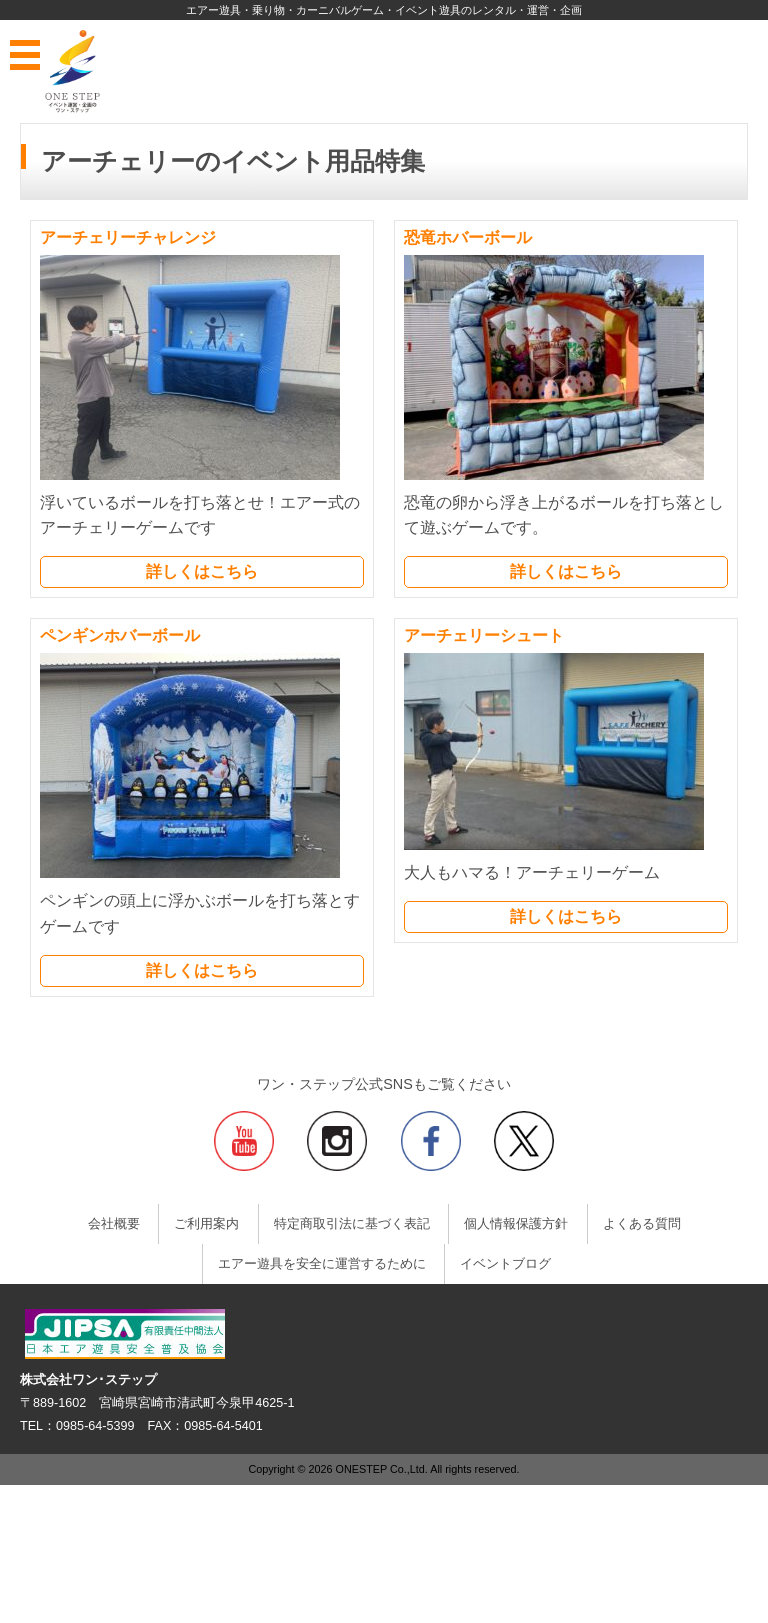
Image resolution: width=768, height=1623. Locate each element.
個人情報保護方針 (516, 1224)
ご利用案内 (206, 1224)
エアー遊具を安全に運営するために (322, 1264)
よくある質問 (642, 1224)
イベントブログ (505, 1264)
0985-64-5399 (95, 1426)
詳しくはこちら (202, 571)
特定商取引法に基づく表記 (352, 1224)
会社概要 (114, 1224)
